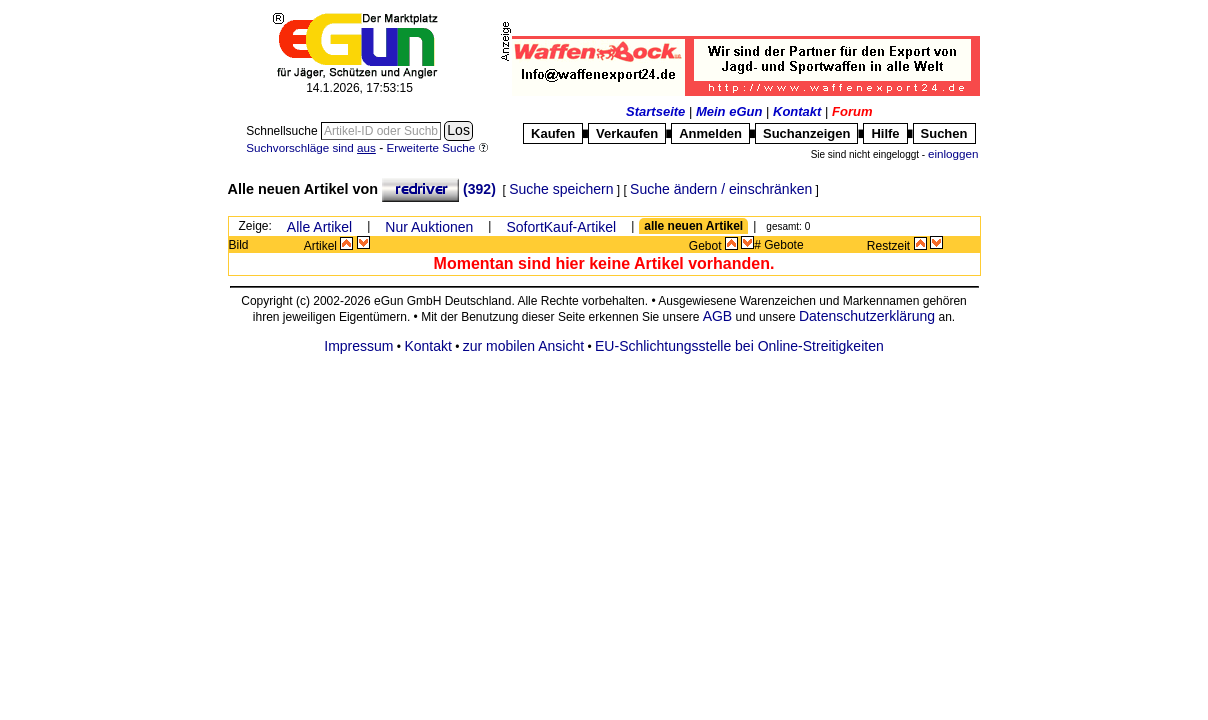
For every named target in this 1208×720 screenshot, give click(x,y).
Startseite (655, 111)
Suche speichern (561, 189)
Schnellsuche (283, 131)
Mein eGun (729, 111)
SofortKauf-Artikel (561, 227)
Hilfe (885, 133)
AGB (718, 316)
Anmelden (710, 133)
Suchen (944, 133)
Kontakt (797, 111)
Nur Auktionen (429, 227)
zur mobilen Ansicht (523, 346)
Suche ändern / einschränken (721, 189)
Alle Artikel (319, 227)
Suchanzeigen (806, 133)
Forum (852, 111)
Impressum (358, 346)
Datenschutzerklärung (867, 316)
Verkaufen (627, 133)
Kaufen (553, 133)
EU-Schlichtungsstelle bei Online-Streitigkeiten (739, 346)
